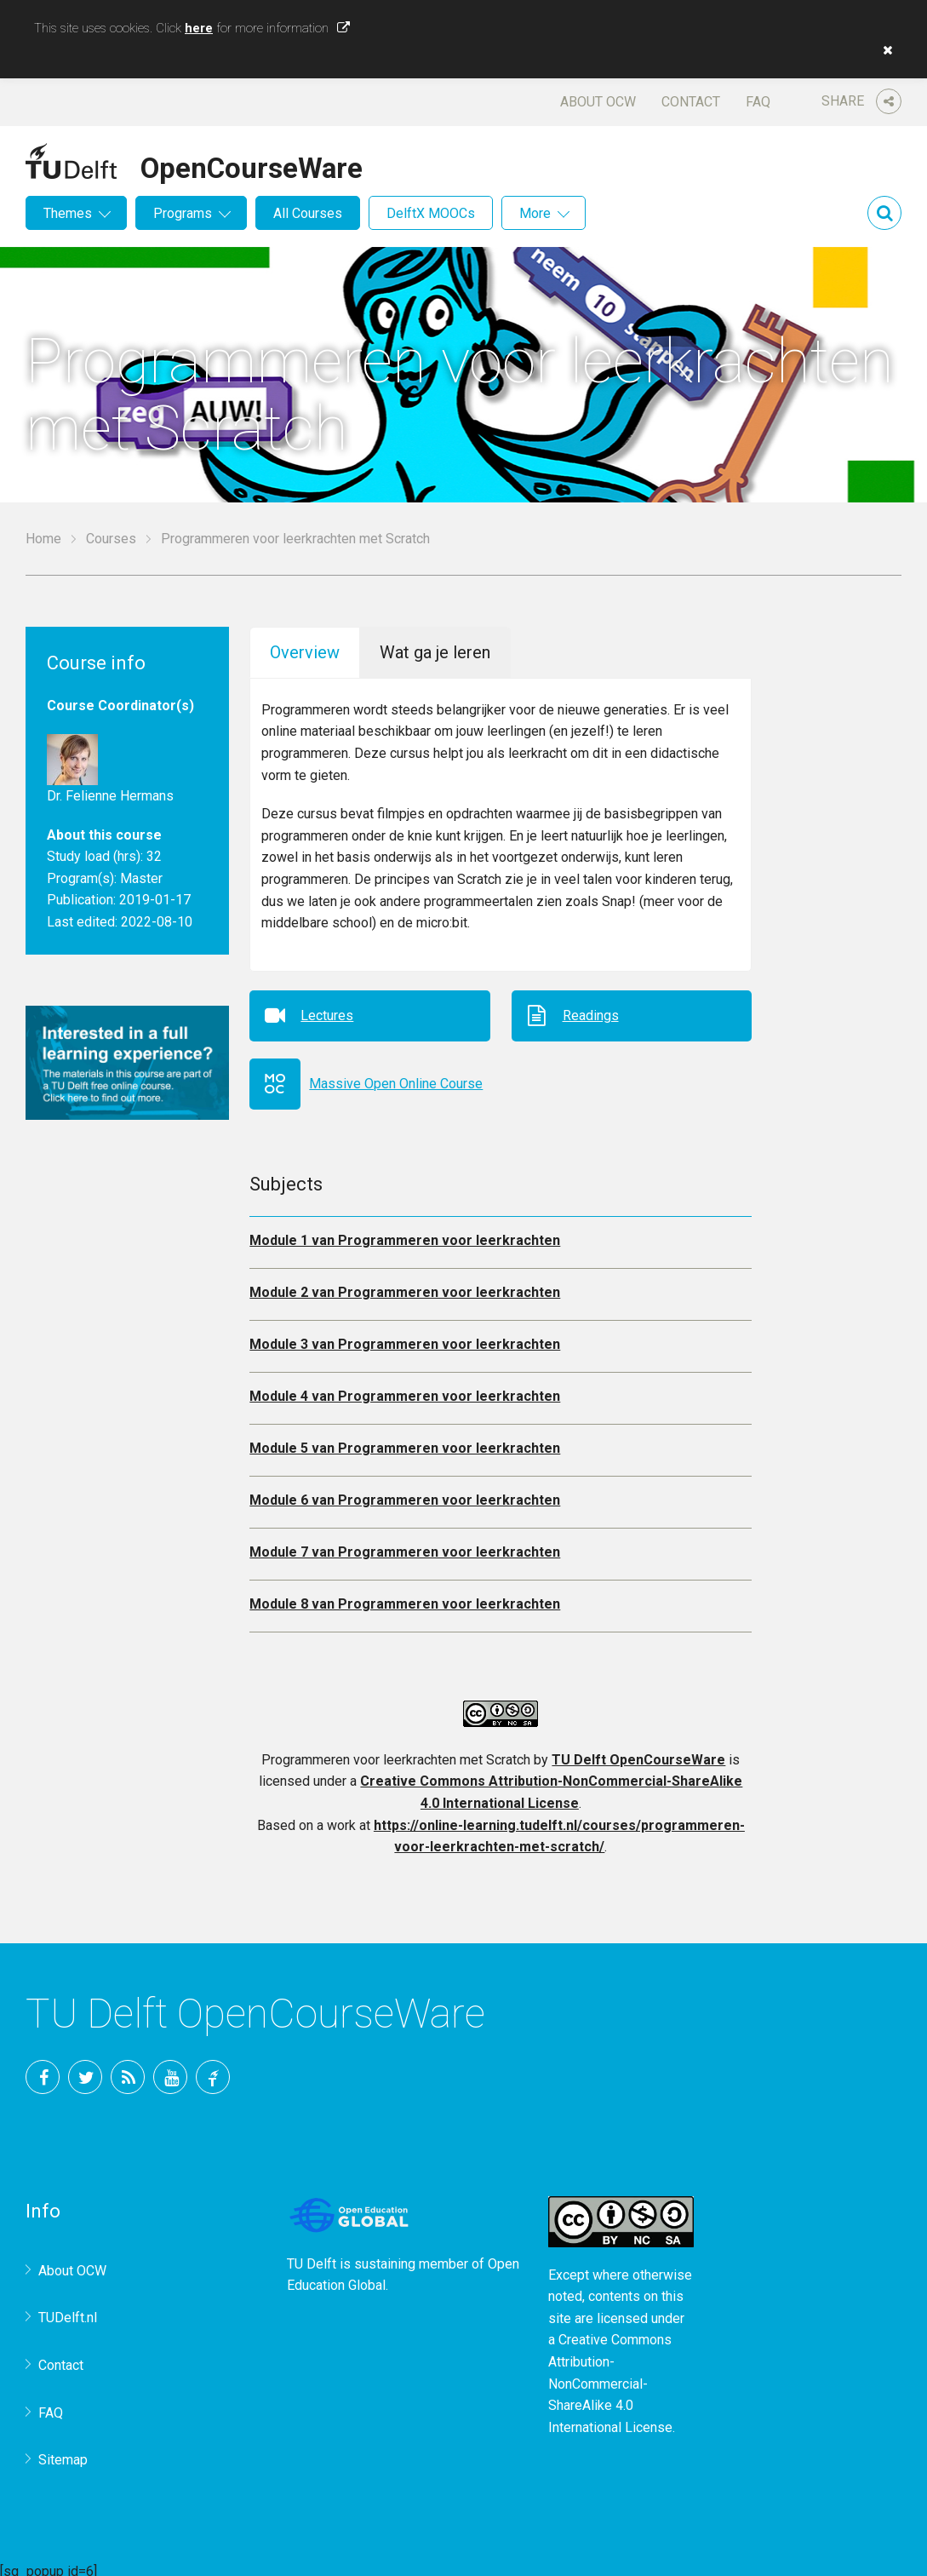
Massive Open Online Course (396, 1078)
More (535, 213)
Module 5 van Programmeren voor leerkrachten (404, 1442)
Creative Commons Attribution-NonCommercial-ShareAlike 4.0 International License (610, 2377)
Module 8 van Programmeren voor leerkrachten (404, 1598)
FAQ (758, 102)
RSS (128, 2070)
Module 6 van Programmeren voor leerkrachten (404, 1494)
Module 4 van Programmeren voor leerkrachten (404, 1390)
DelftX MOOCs (430, 213)
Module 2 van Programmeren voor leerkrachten (404, 1286)
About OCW (598, 102)
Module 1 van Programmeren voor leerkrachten (404, 1234)
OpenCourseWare (251, 165)
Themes (67, 213)
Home (43, 539)
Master (141, 878)
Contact (690, 102)
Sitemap (63, 2454)
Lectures (326, 1009)
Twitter (85, 2070)
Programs (182, 213)
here (199, 28)
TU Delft (213, 2070)
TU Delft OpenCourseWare (638, 1754)
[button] (883, 50)
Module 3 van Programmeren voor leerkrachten (404, 1338)
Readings (591, 1009)
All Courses (307, 213)
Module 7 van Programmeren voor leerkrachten (404, 1546)
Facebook (43, 2070)
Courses (111, 539)
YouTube (170, 2070)
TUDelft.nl (67, 2311)
